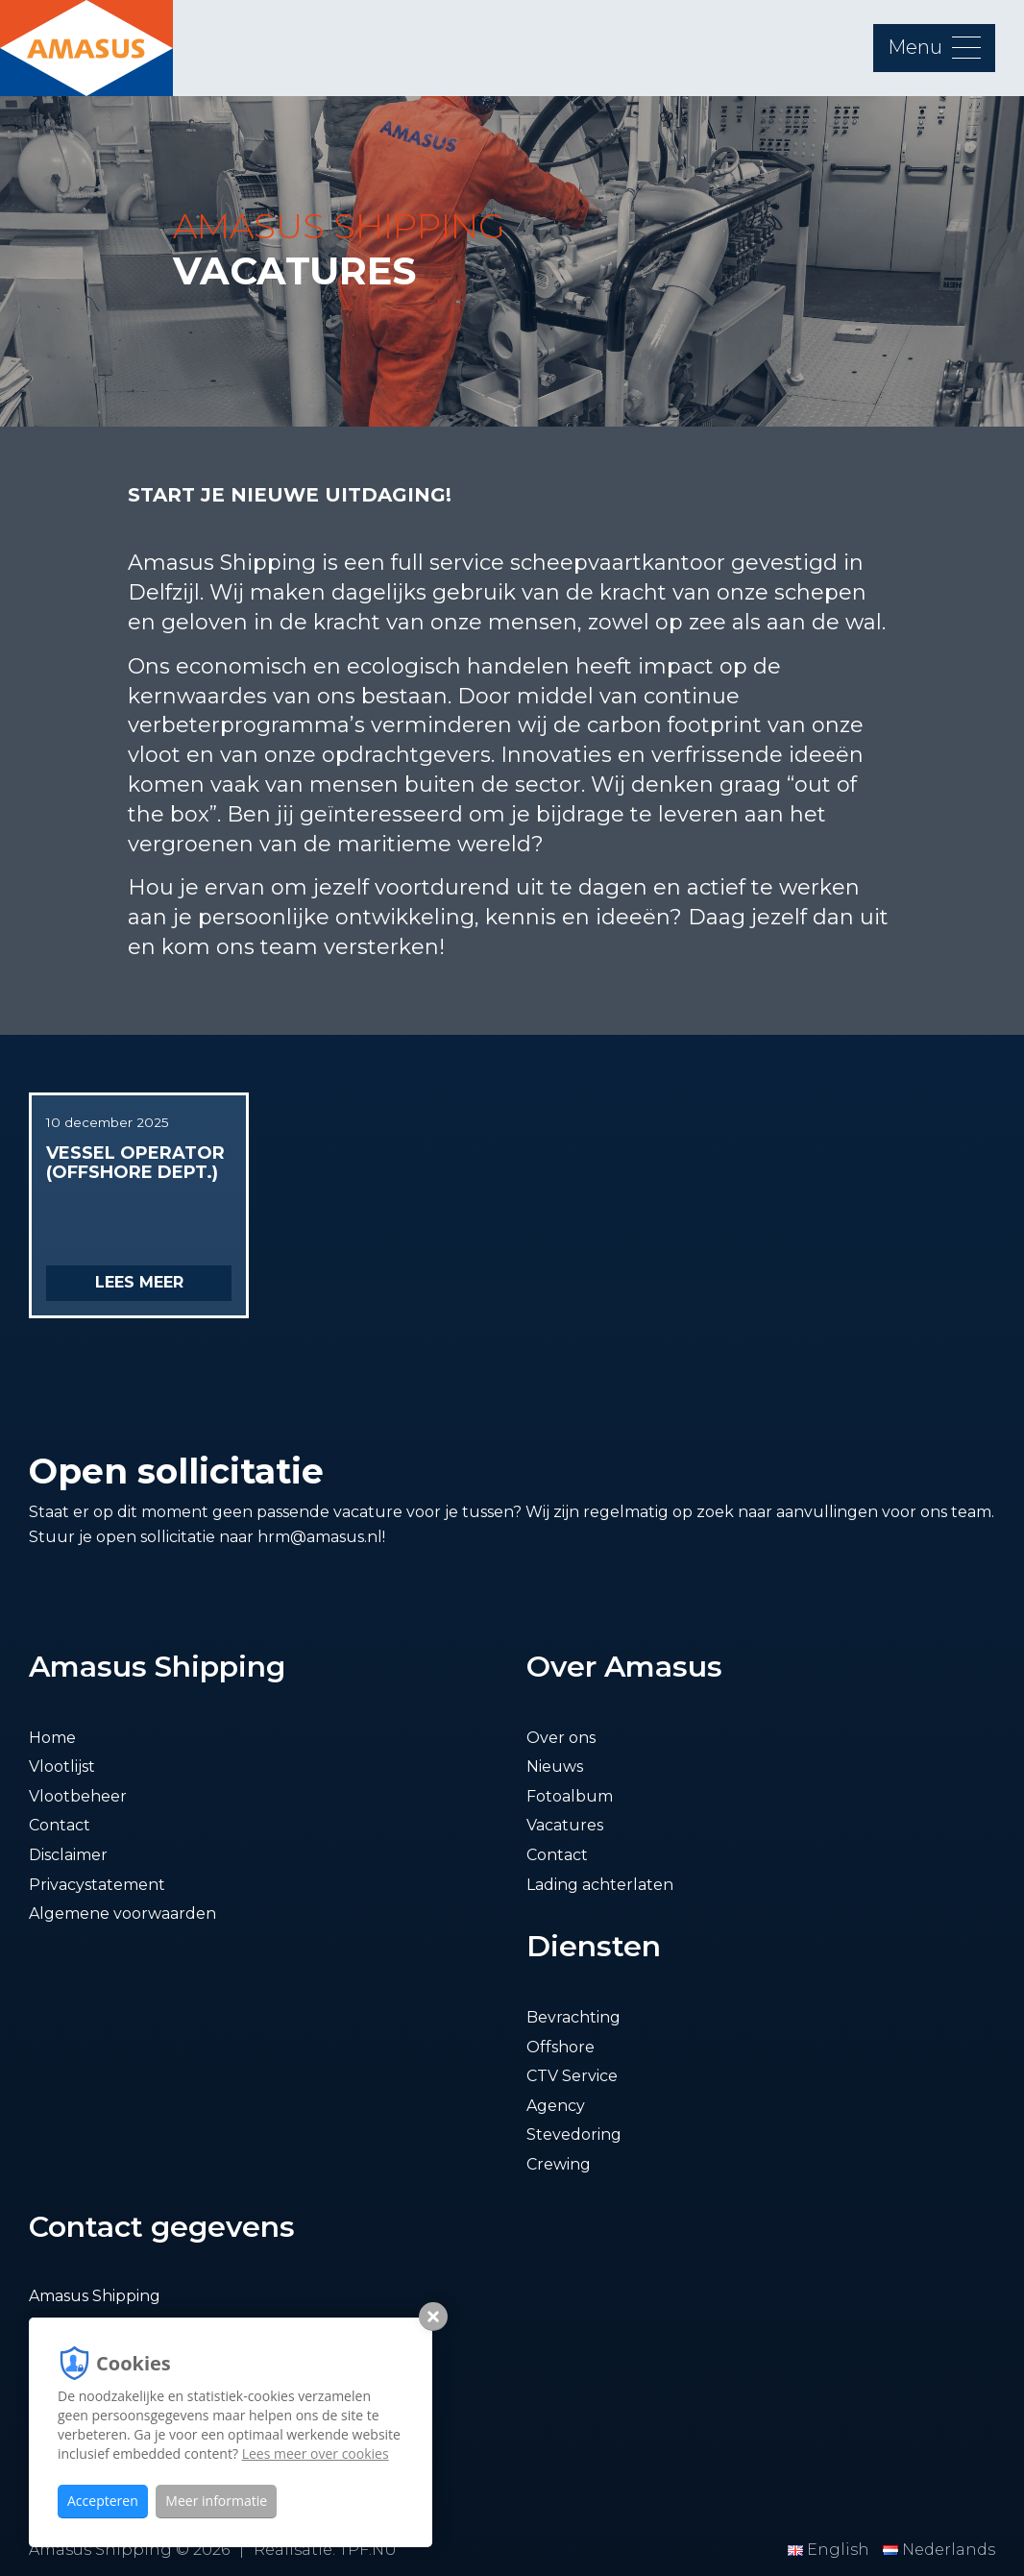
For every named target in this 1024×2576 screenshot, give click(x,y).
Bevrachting (573, 2017)
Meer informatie (216, 2500)
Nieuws (554, 1766)
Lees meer (139, 1282)
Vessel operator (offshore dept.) (135, 1162)
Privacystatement (97, 1885)
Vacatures (564, 1825)
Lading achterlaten (599, 1885)
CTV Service (572, 2076)
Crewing (558, 2164)
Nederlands (939, 2549)
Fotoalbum (569, 1796)
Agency (555, 2106)
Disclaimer (68, 1855)
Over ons (561, 1738)
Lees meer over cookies (315, 2453)
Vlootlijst (62, 1766)
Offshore (560, 2047)
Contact (59, 1825)
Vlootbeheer (78, 1796)
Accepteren (102, 2500)
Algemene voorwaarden (122, 1913)
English (830, 2549)
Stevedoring (574, 2134)
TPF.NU (368, 2549)
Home (52, 1738)
